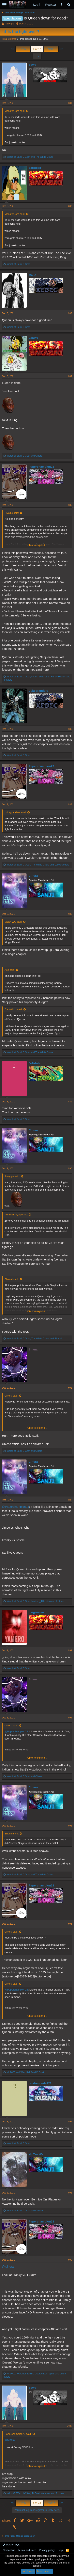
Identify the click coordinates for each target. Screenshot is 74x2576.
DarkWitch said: (13, 1009)
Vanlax (33, 338)
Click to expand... (37, 545)
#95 (70, 1825)
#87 (70, 804)
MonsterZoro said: (15, 110)
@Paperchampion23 (15, 1506)
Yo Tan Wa (36, 2154)
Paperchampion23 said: (18, 2433)
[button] (4, 5)
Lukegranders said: (15, 812)
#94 (70, 1717)
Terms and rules (27, 2550)
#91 (70, 1387)
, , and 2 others (35, 1601)
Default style (11, 2544)
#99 (70, 2259)
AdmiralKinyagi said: (16, 1214)
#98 (70, 2192)
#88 (70, 914)
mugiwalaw (36, 1612)
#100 (69, 2426)
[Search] (68, 4)
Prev (22, 48)
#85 (70, 505)
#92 (70, 1500)
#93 (70, 1650)
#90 (70, 1168)
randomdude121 (40, 2083)
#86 (70, 729)
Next (51, 48)
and (30, 157)
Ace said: (10, 969)
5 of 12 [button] (37, 48)
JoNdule (34, 1063)
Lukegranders (38, 690)
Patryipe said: (12, 1176)
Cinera (33, 875)
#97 (70, 2121)
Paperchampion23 (41, 466)
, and (38, 864)
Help (60, 2550)
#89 (70, 1101)
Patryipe (9, 23)
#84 (70, 376)
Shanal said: (12, 1279)
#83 (70, 313)
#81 (70, 103)
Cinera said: (11, 1395)
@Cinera (8, 2266)
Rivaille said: (12, 512)
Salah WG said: (13, 921)
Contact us (9, 2550)
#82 (70, 206)
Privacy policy (47, 2550)
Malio (32, 275)
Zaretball (35, 167)
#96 (70, 1923)
